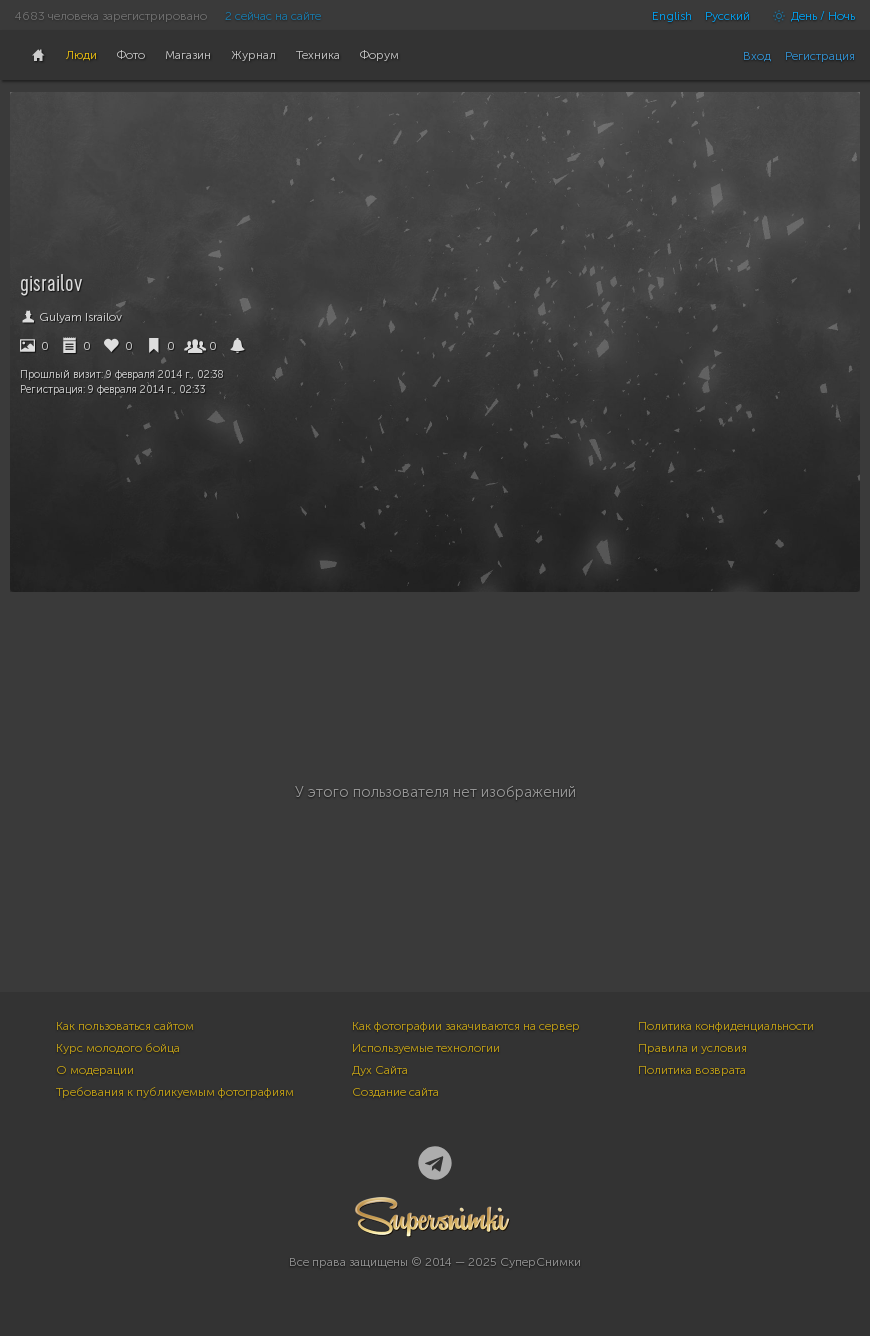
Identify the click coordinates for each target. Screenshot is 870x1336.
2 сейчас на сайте (273, 16)
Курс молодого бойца (118, 1048)
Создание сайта (395, 1092)
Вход (757, 56)
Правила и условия (692, 1048)
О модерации (95, 1070)
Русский (727, 16)
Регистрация (820, 56)
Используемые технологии (426, 1048)
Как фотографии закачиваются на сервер (466, 1026)
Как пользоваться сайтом (125, 1026)
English (672, 16)
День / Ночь (809, 16)
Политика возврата (692, 1070)
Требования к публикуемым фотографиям (175, 1092)
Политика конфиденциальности (726, 1026)
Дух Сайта (380, 1070)
